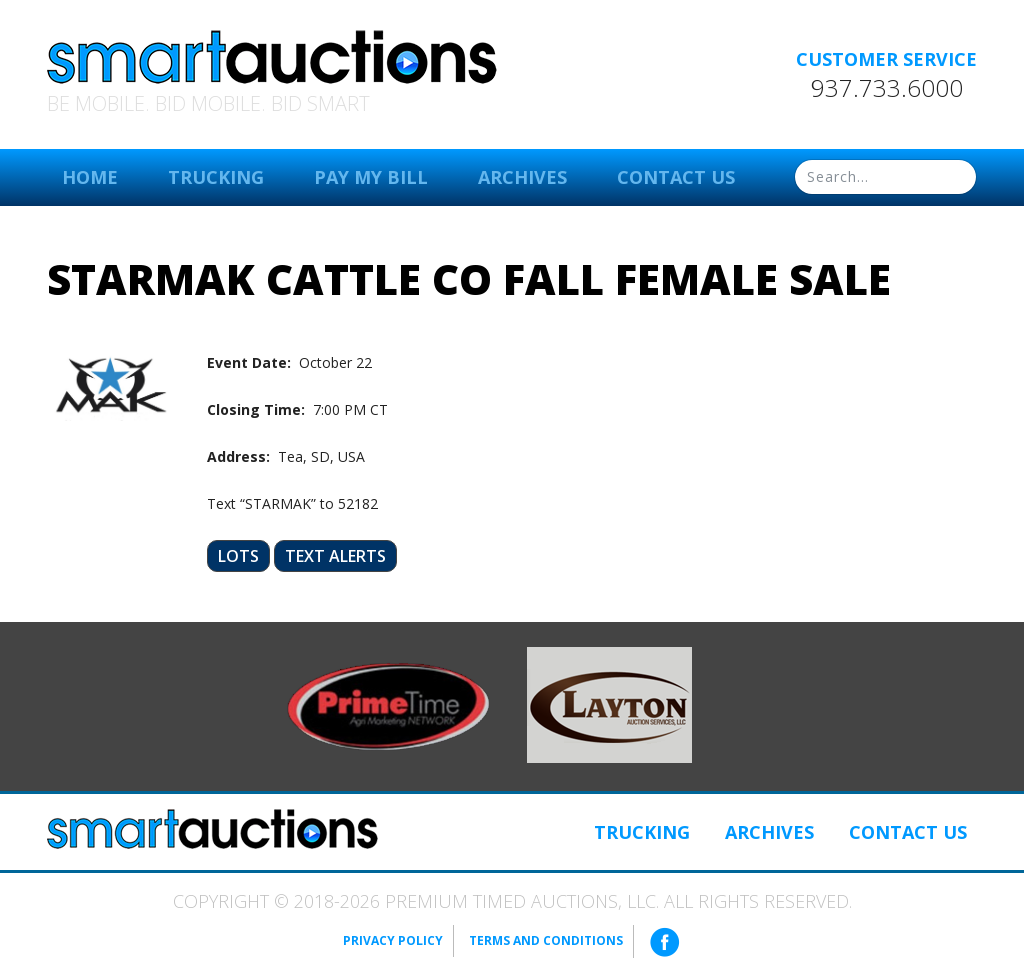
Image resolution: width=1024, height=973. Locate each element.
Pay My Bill (371, 177)
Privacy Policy (393, 940)
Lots (238, 556)
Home (90, 177)
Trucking (216, 177)
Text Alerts (335, 556)
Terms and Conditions (546, 940)
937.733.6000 (887, 88)
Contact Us (676, 177)
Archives (522, 177)
